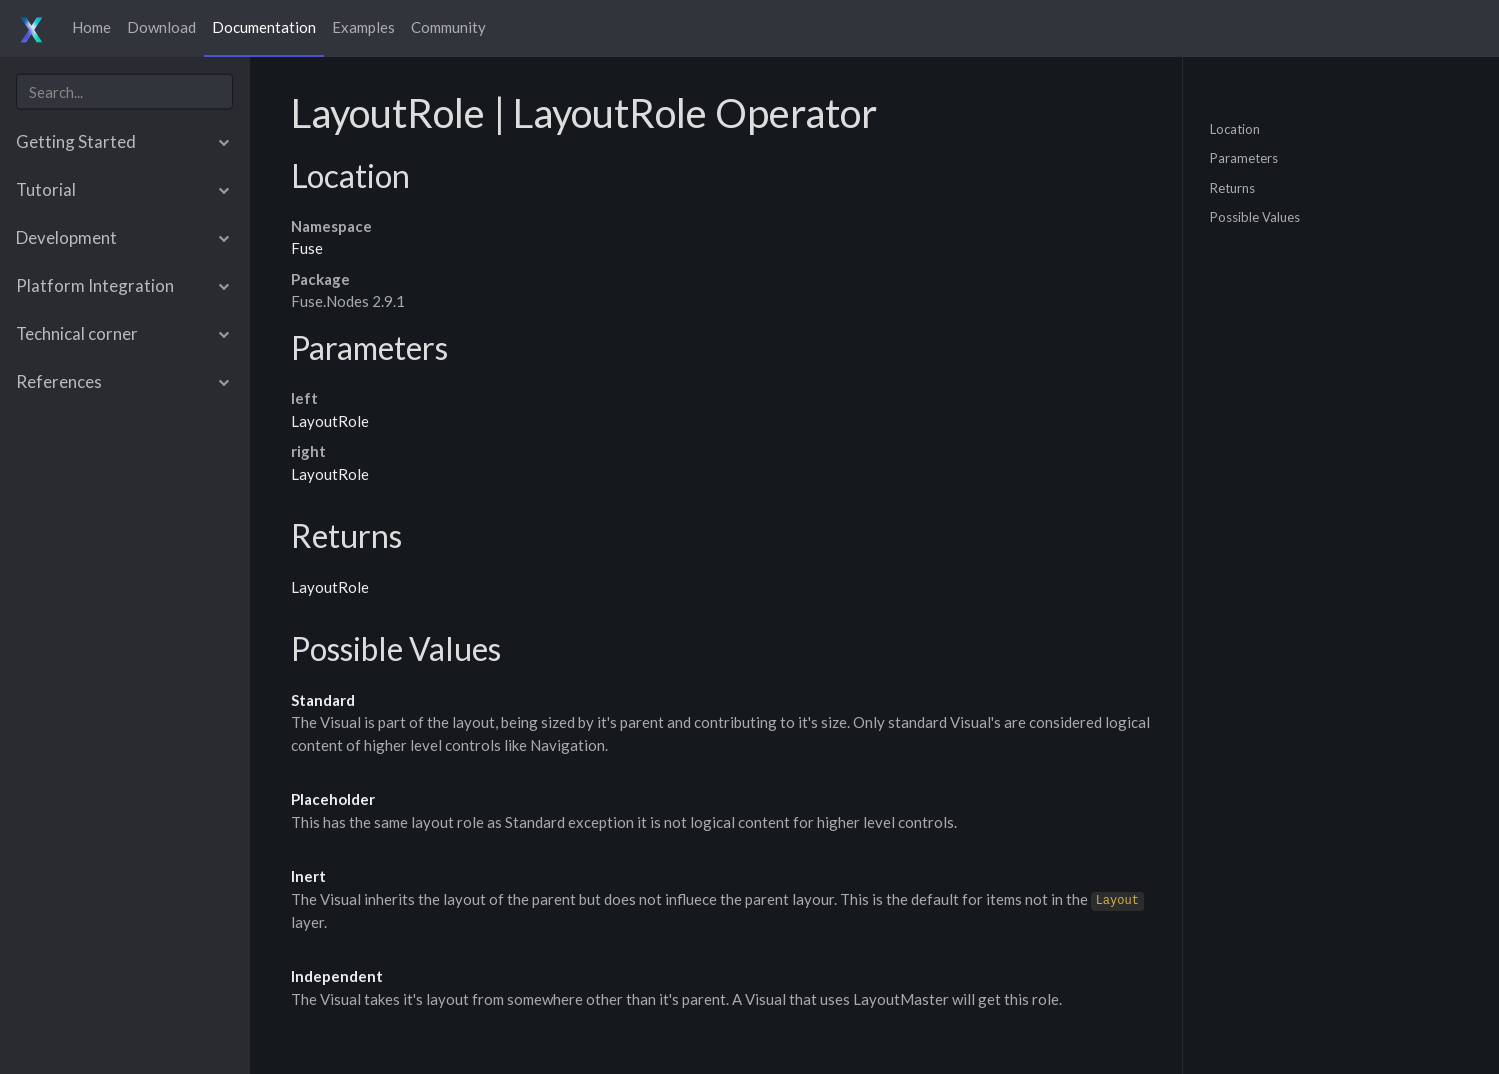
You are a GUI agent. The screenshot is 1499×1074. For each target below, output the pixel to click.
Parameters (1244, 158)
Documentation (264, 27)
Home (91, 27)
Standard (323, 700)
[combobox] (124, 91)
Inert (308, 876)
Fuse (307, 248)
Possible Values (1255, 217)
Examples (363, 27)
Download (161, 27)
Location (1235, 128)
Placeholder (333, 799)
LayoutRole (330, 421)
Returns (1232, 187)
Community (448, 27)
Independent (337, 976)
